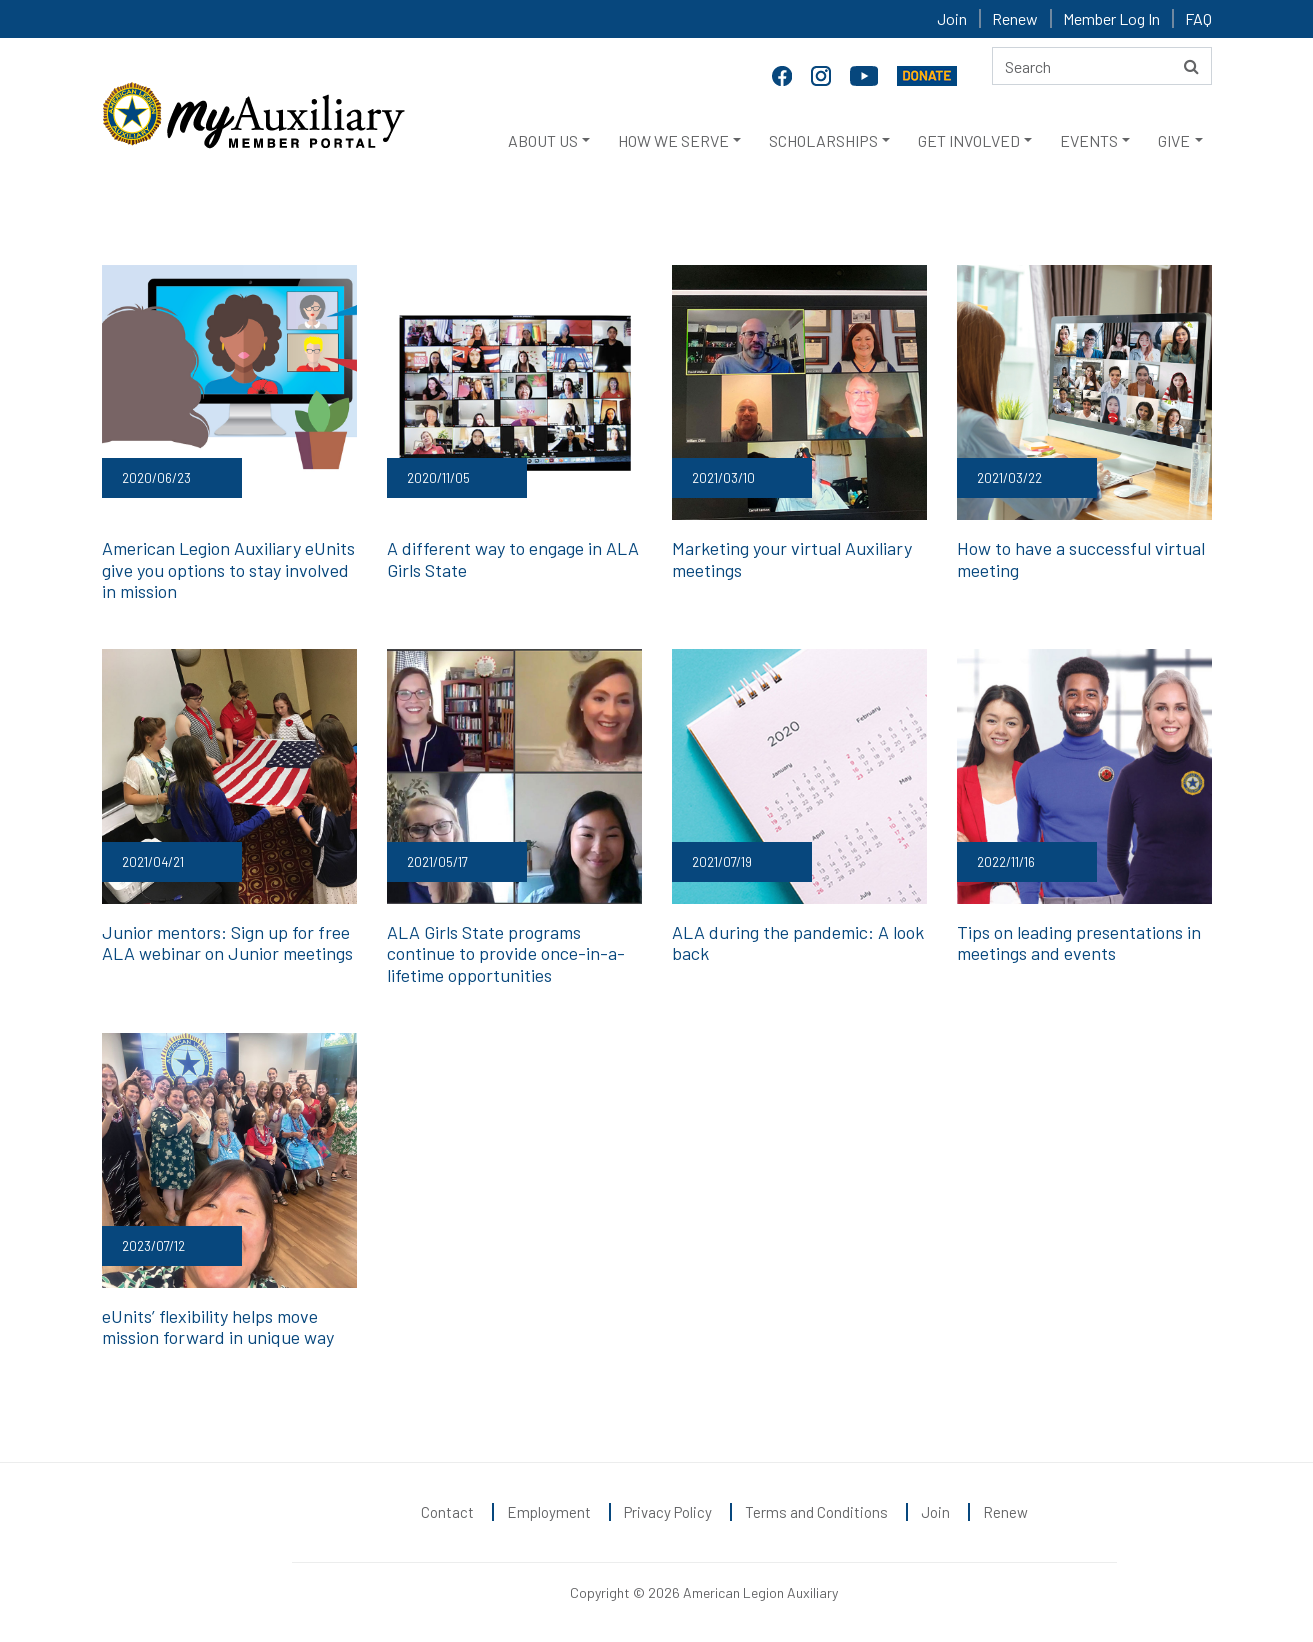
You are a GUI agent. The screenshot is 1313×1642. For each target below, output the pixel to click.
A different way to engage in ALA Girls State (513, 559)
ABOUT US (543, 140)
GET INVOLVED (969, 140)
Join (952, 18)
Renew (1015, 18)
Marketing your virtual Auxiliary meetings (792, 559)
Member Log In (1111, 18)
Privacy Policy (668, 1512)
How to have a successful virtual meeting (1081, 559)
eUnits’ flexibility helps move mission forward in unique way (218, 1327)
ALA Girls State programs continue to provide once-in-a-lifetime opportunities (506, 953)
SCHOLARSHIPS (823, 140)
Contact (447, 1512)
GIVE (1174, 140)
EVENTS (1089, 140)
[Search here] (1102, 66)
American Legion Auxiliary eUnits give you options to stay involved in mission (228, 569)
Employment (549, 1512)
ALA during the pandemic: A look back (798, 943)
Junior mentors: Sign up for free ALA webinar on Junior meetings (227, 943)
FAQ (1198, 18)
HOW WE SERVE (673, 140)
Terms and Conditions (816, 1512)
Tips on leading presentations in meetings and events (1079, 943)
